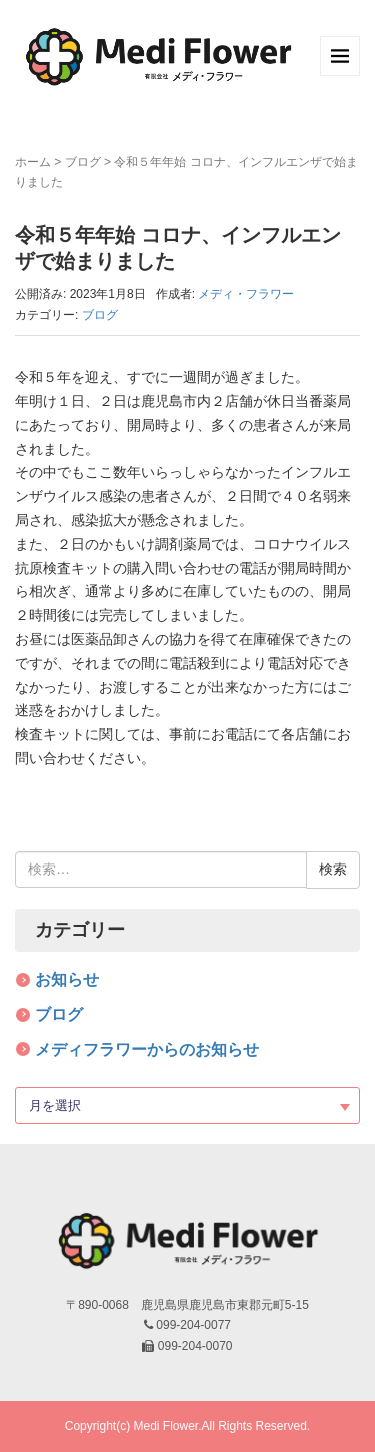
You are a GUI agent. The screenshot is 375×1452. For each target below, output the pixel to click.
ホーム (33, 162)
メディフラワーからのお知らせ (147, 1049)
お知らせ (67, 979)
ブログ (83, 162)
